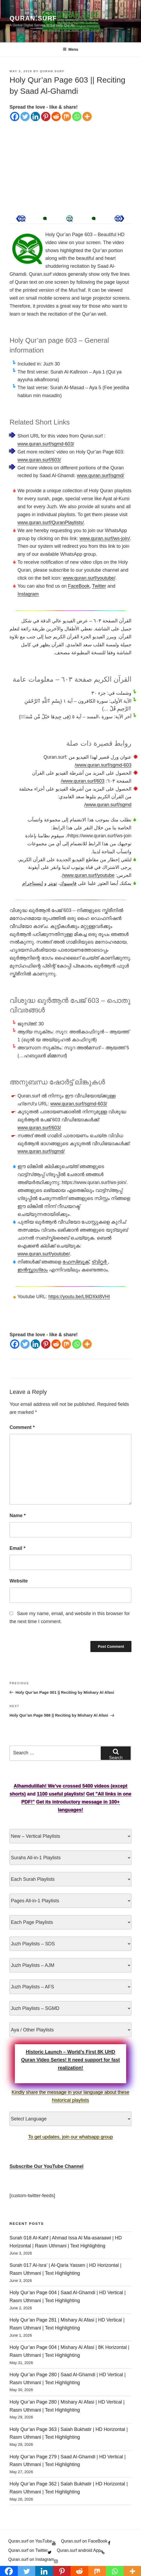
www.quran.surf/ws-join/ (105, 538)
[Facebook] (14, 116)
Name (18, 1515)
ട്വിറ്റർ (100, 1261)
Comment (22, 1427)
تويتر (52, 883)
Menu (70, 49)
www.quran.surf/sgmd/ (100, 475)
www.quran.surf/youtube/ (89, 578)
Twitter (99, 586)
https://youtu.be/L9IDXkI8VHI (79, 1296)
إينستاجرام (32, 883)
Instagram (28, 594)
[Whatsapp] (76, 116)
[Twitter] (25, 116)
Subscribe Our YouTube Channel (46, 2166)
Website (19, 1581)
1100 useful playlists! (61, 1794)
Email (17, 1548)
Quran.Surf (33, 18)
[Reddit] (56, 116)
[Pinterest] (45, 116)
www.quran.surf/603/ (39, 459)
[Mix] (66, 116)
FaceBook (78, 586)
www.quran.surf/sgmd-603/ (45, 444)
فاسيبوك (68, 883)
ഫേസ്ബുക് (76, 1261)
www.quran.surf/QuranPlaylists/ (50, 522)
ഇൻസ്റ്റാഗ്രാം (32, 1269)
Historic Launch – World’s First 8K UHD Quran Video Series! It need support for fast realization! (70, 2059)
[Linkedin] (35, 116)
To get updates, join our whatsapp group (70, 2137)
